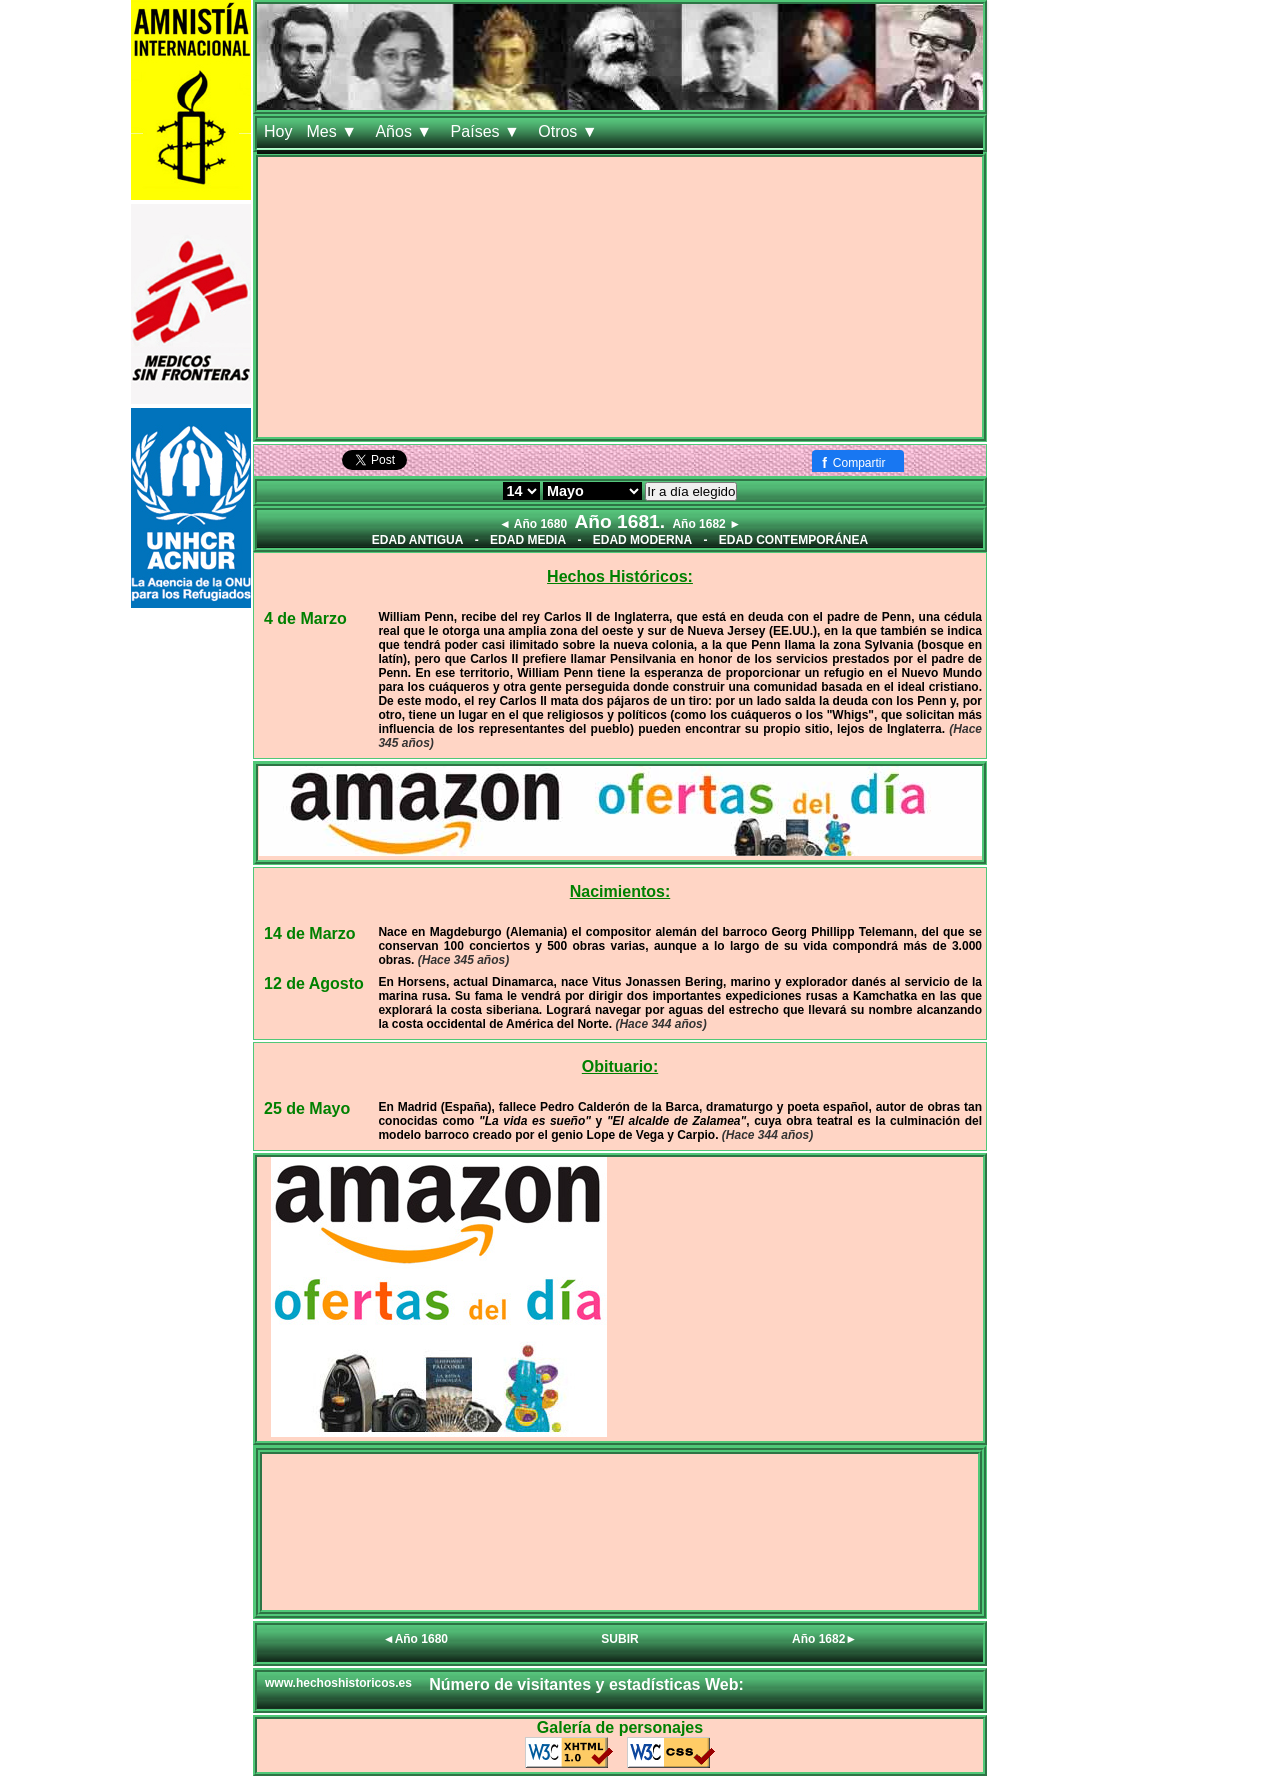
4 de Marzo (305, 618)
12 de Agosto (314, 983)
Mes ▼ (333, 131)
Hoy (278, 131)
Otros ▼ (570, 131)
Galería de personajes (620, 1727)
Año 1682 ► (706, 524)
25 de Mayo (307, 1108)
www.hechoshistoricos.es (338, 1683)
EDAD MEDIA (528, 540)
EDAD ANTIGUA (418, 540)
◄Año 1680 (415, 1639)
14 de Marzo (310, 933)
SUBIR (619, 1639)
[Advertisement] (620, 297)
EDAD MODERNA (642, 540)
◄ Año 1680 (533, 524)
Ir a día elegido (691, 491)
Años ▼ (405, 131)
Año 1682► (824, 1639)
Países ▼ (488, 131)
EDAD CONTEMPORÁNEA (793, 540)
